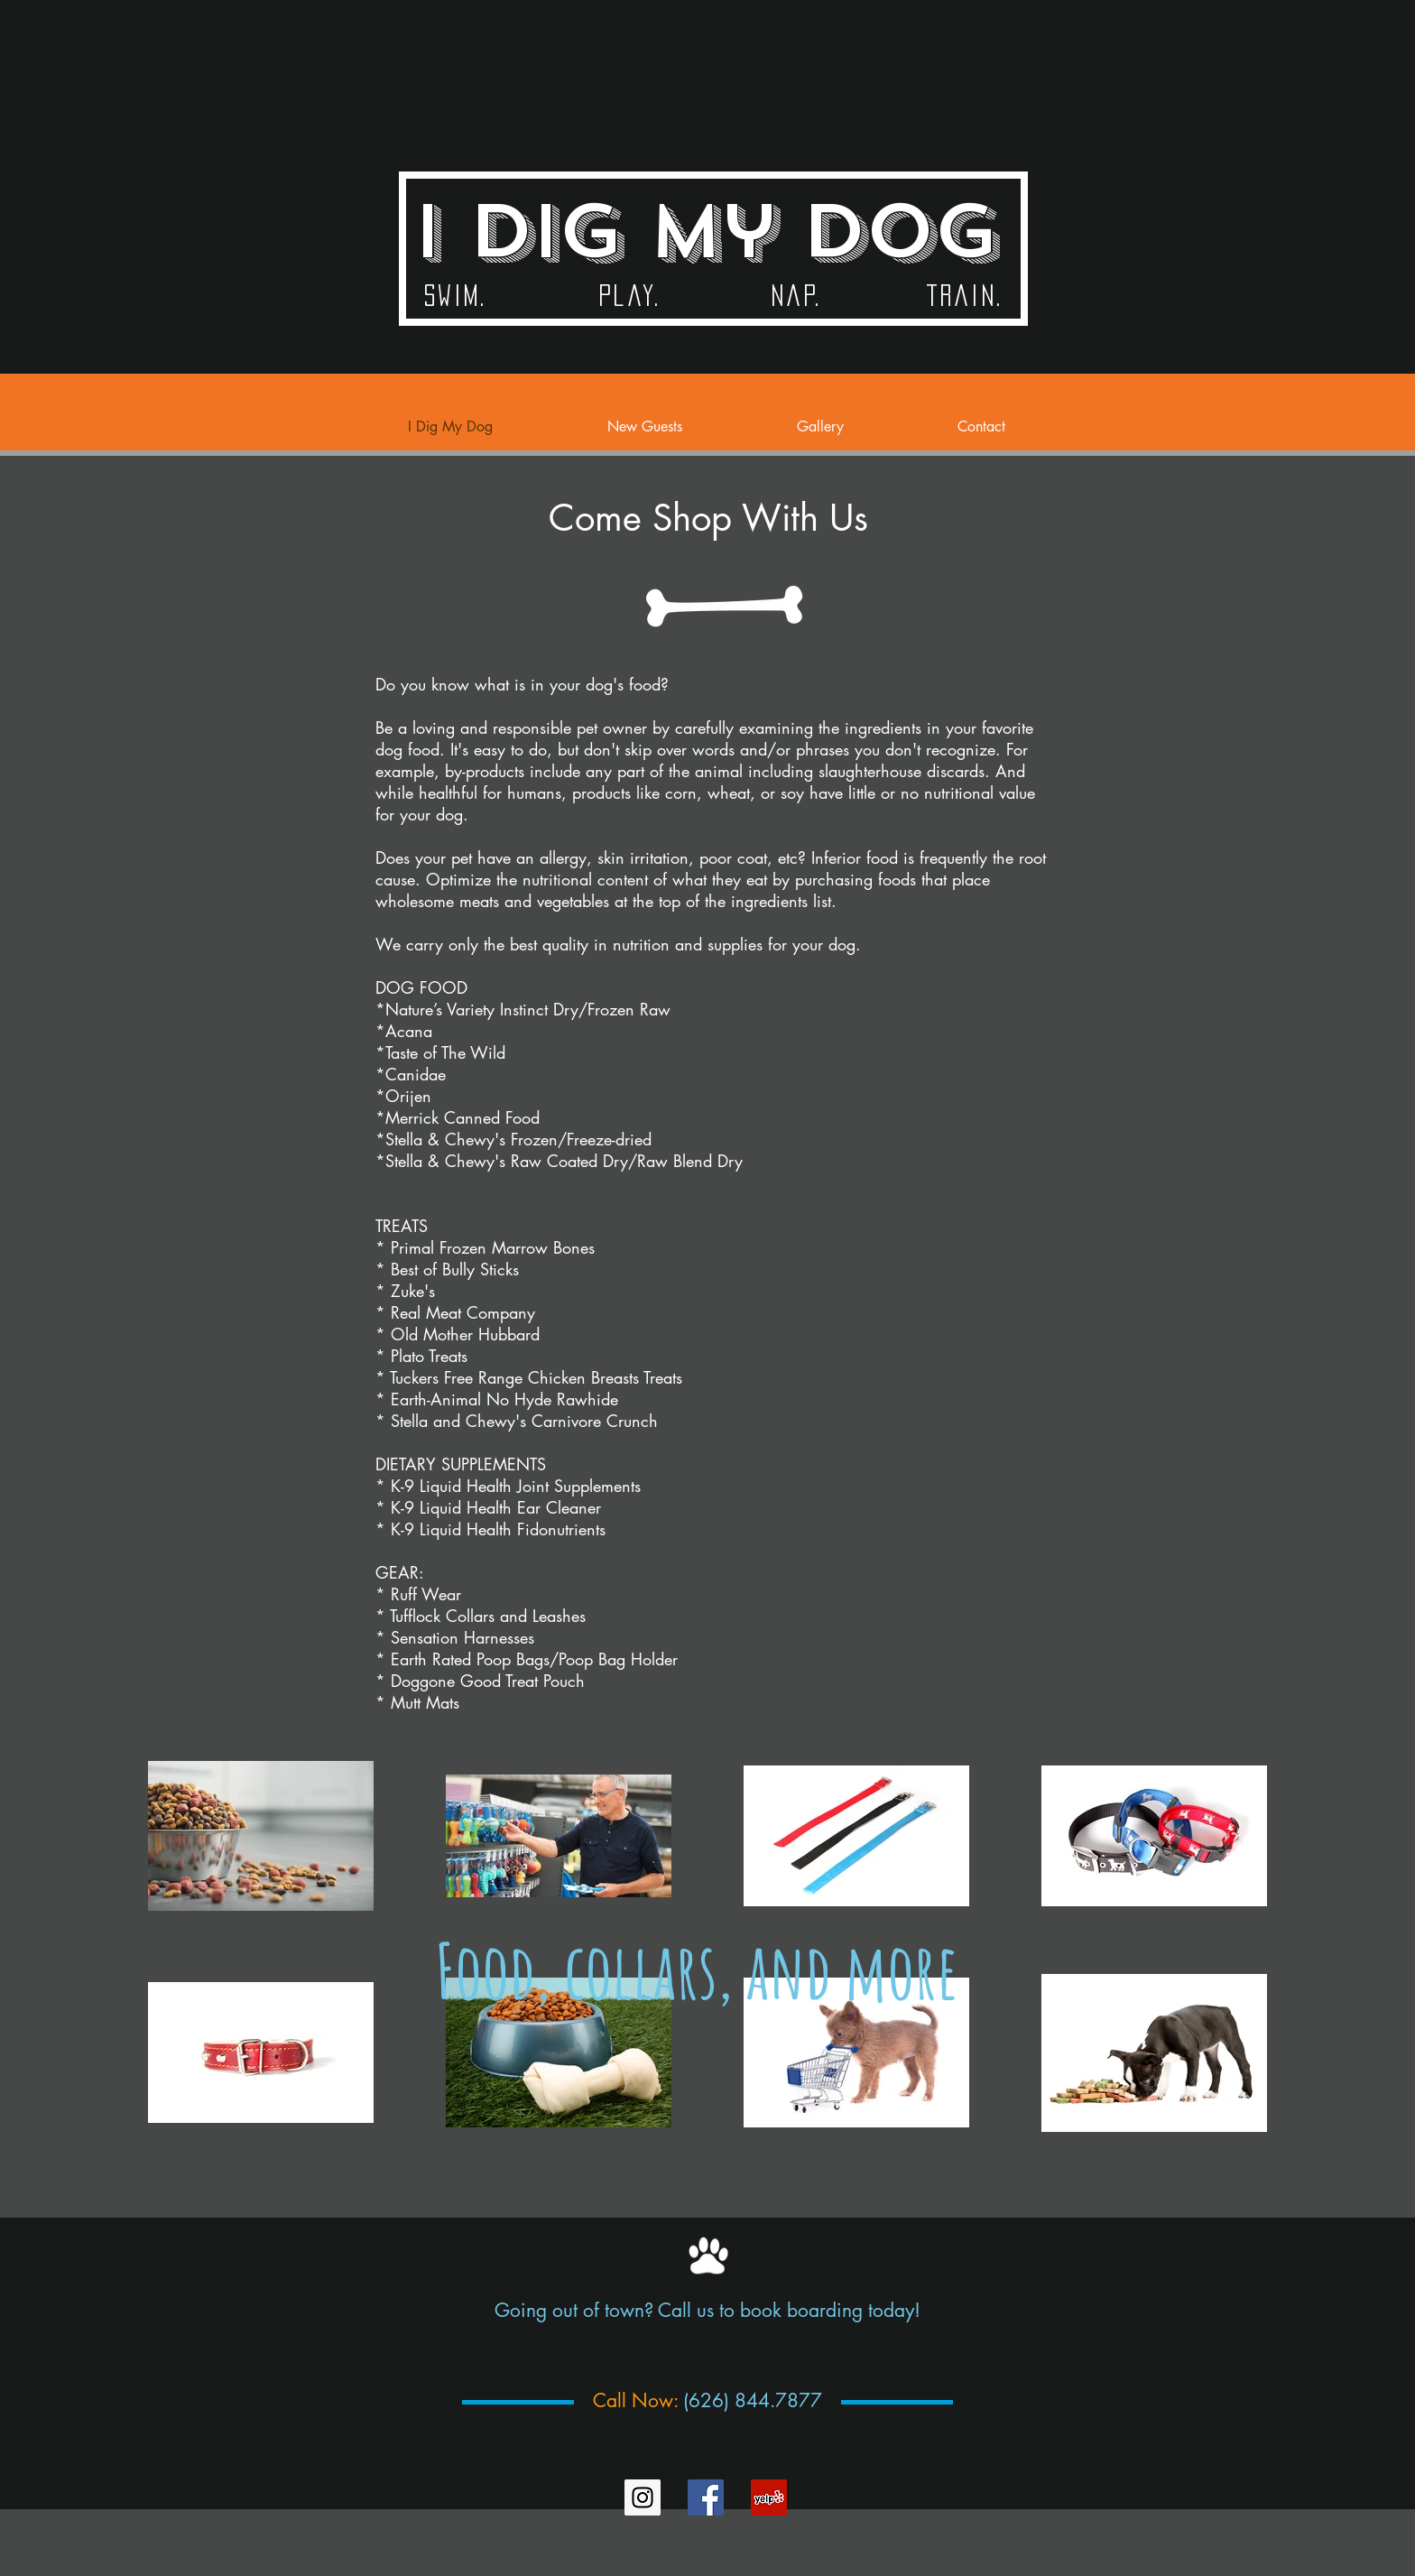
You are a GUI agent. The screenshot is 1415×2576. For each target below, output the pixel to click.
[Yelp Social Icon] (769, 2497)
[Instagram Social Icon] (642, 2497)
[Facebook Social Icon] (706, 2497)
